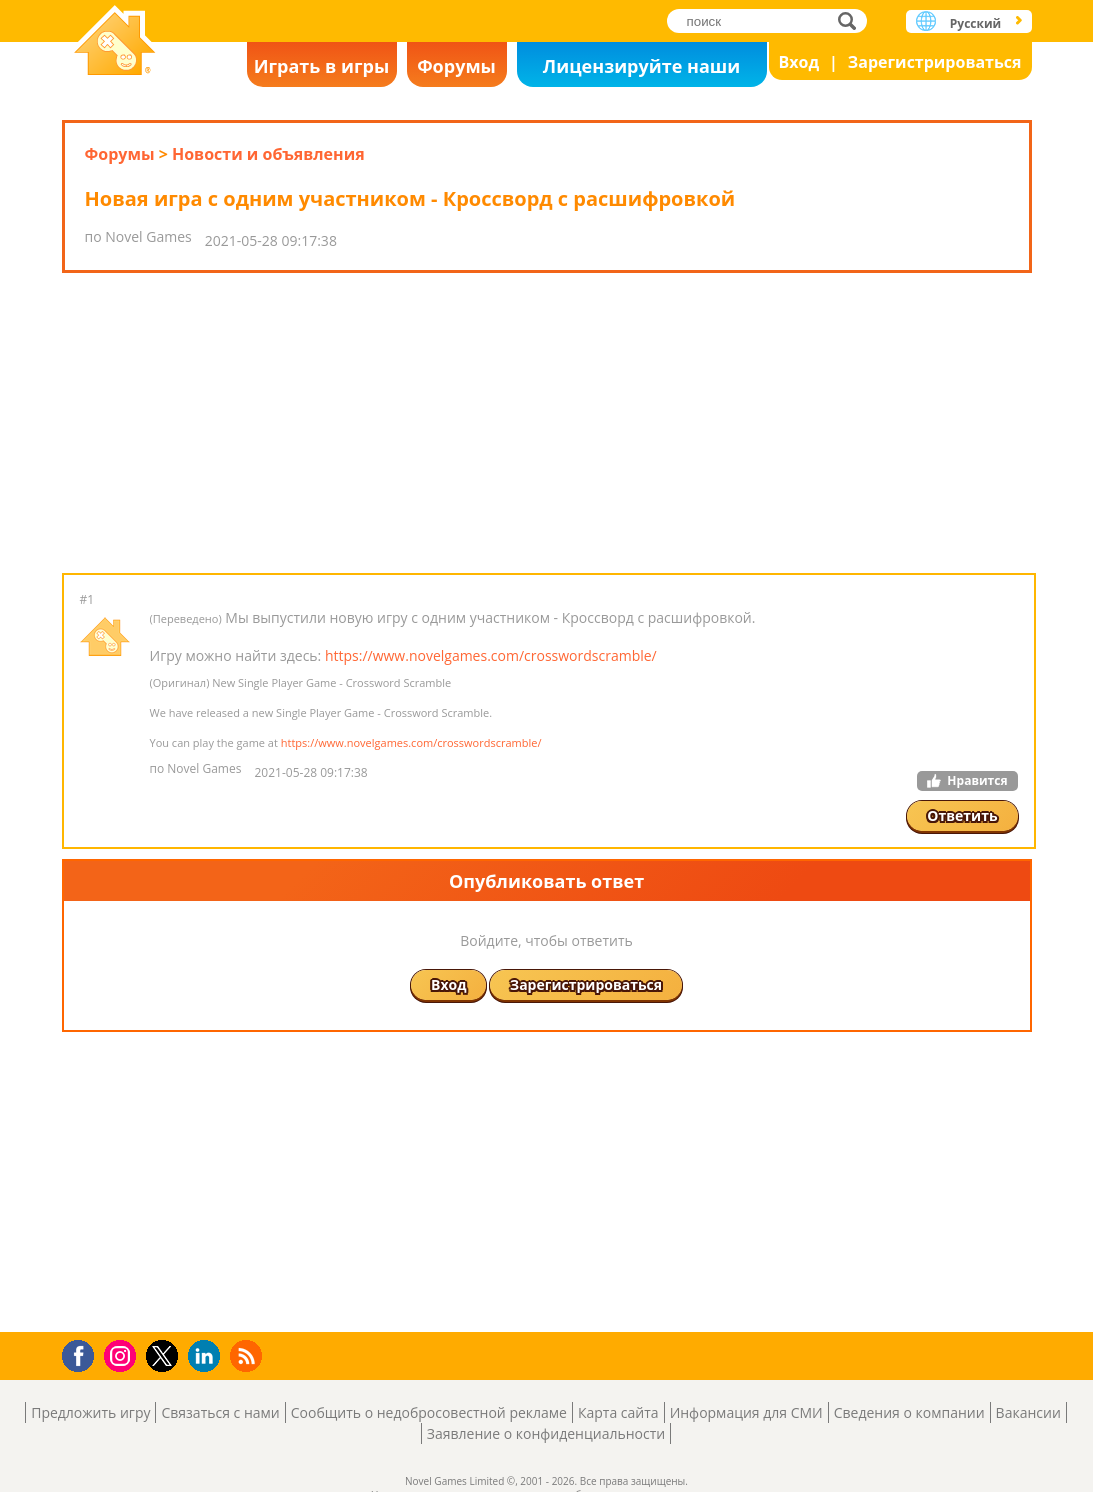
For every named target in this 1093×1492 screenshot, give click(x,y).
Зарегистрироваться (935, 62)
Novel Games (115, 42)
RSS (248, 1355)
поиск (852, 20)
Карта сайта (618, 1412)
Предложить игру (90, 1412)
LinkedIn (207, 1356)
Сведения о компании (909, 1412)
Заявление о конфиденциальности (546, 1433)
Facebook (83, 1353)
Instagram (123, 1354)
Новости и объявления (268, 154)
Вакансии (1028, 1412)
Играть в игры (322, 66)
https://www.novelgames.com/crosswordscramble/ (491, 655)
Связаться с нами (220, 1412)
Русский (975, 23)
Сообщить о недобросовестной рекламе (429, 1412)
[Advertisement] (547, 423)
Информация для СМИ (746, 1412)
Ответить (962, 815)
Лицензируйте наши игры (641, 70)
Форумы (456, 66)
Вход (799, 62)
